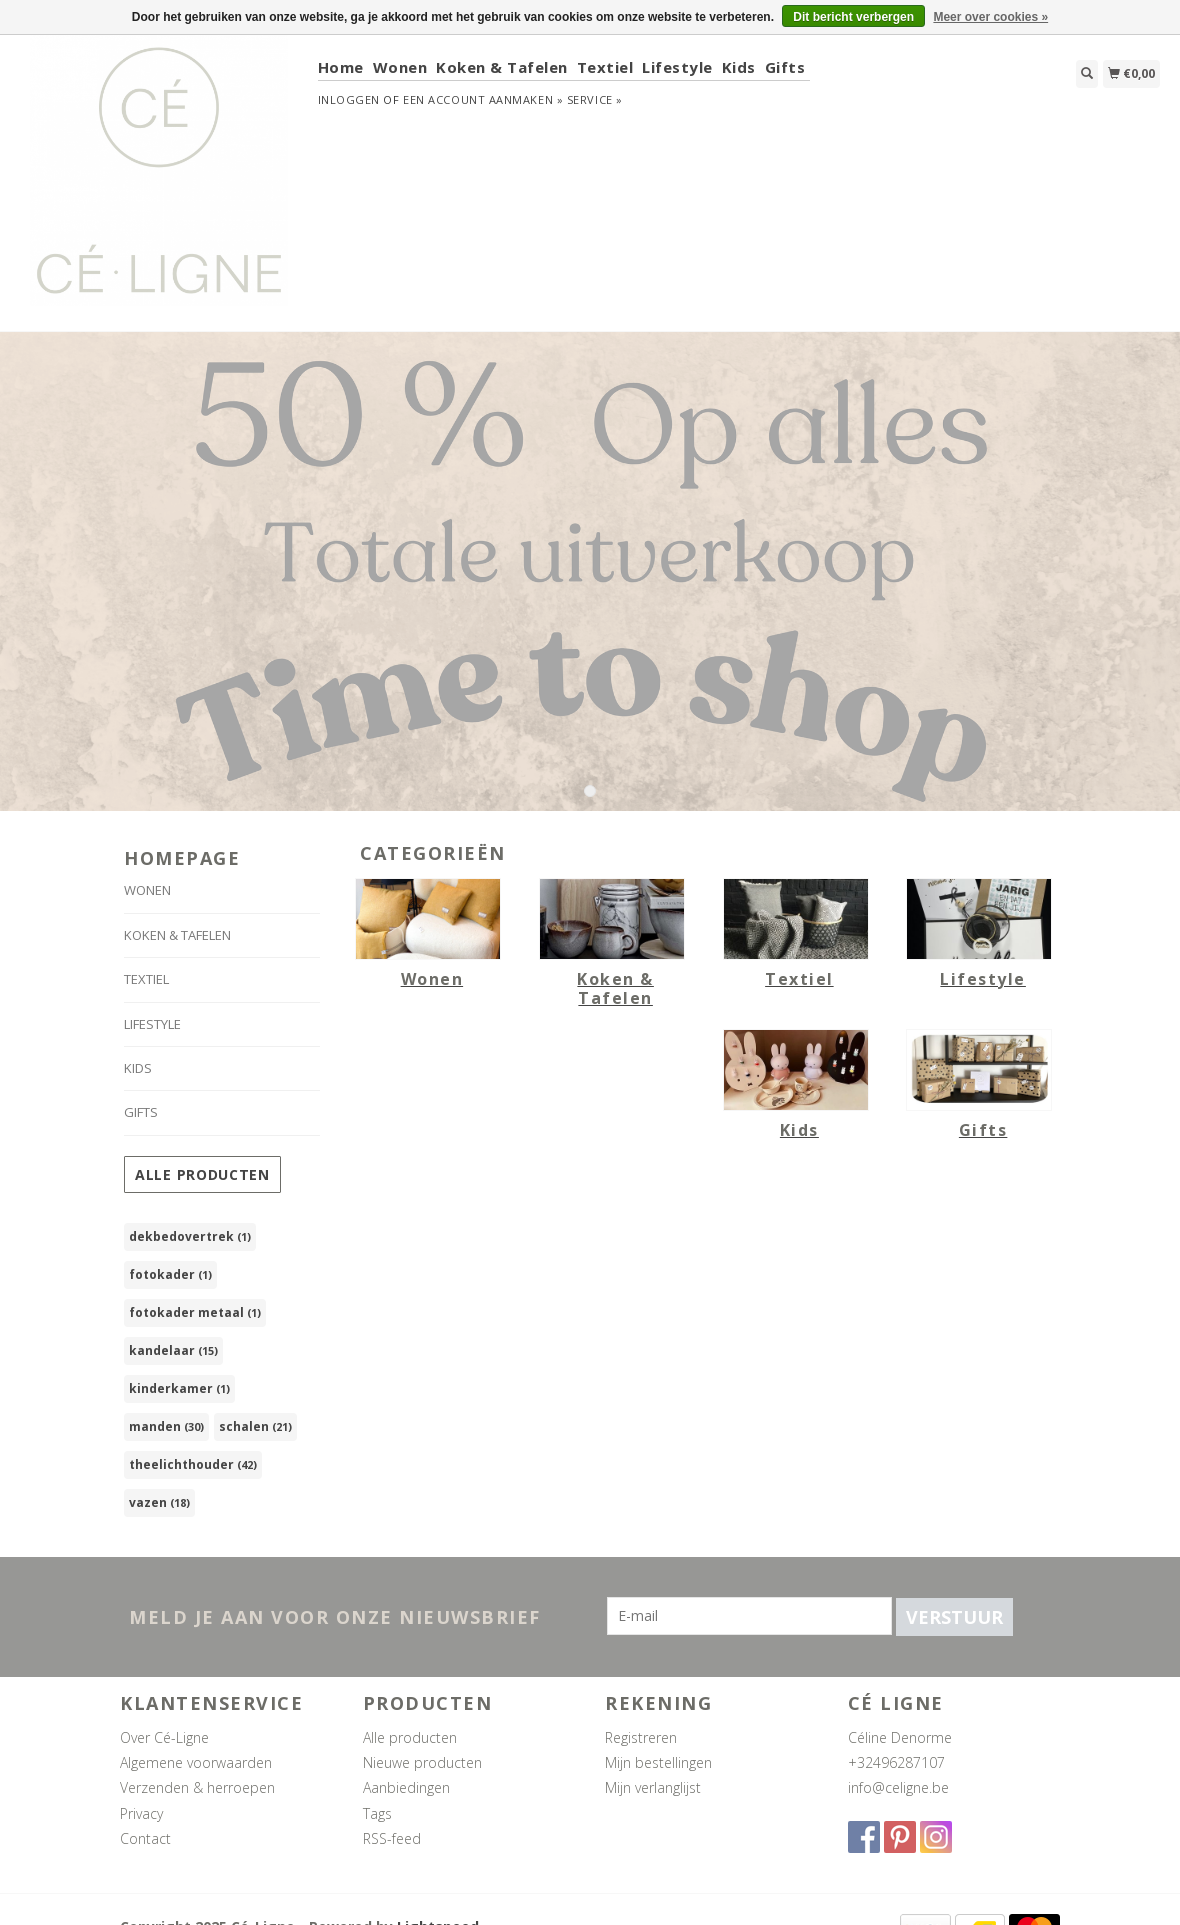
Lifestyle (677, 67)
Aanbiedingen (406, 1787)
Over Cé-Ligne (164, 1737)
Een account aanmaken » (483, 99)
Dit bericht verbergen (853, 17)
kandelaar (173, 1350)
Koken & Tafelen (502, 67)
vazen (159, 1502)
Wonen (400, 67)
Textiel (605, 67)
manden (166, 1426)
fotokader (170, 1274)
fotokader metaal (195, 1312)
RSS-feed (392, 1838)
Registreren (641, 1737)
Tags (377, 1813)
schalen (255, 1426)
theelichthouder (193, 1464)
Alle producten (202, 1174)
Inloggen (349, 99)
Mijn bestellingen (658, 1762)
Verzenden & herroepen (197, 1787)
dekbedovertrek (190, 1236)
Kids (739, 67)
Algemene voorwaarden (196, 1762)
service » (595, 99)
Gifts (785, 67)
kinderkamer (179, 1388)
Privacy (141, 1813)
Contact (145, 1838)
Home (341, 67)
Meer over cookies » (990, 17)
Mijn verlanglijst (653, 1787)
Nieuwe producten (422, 1762)
